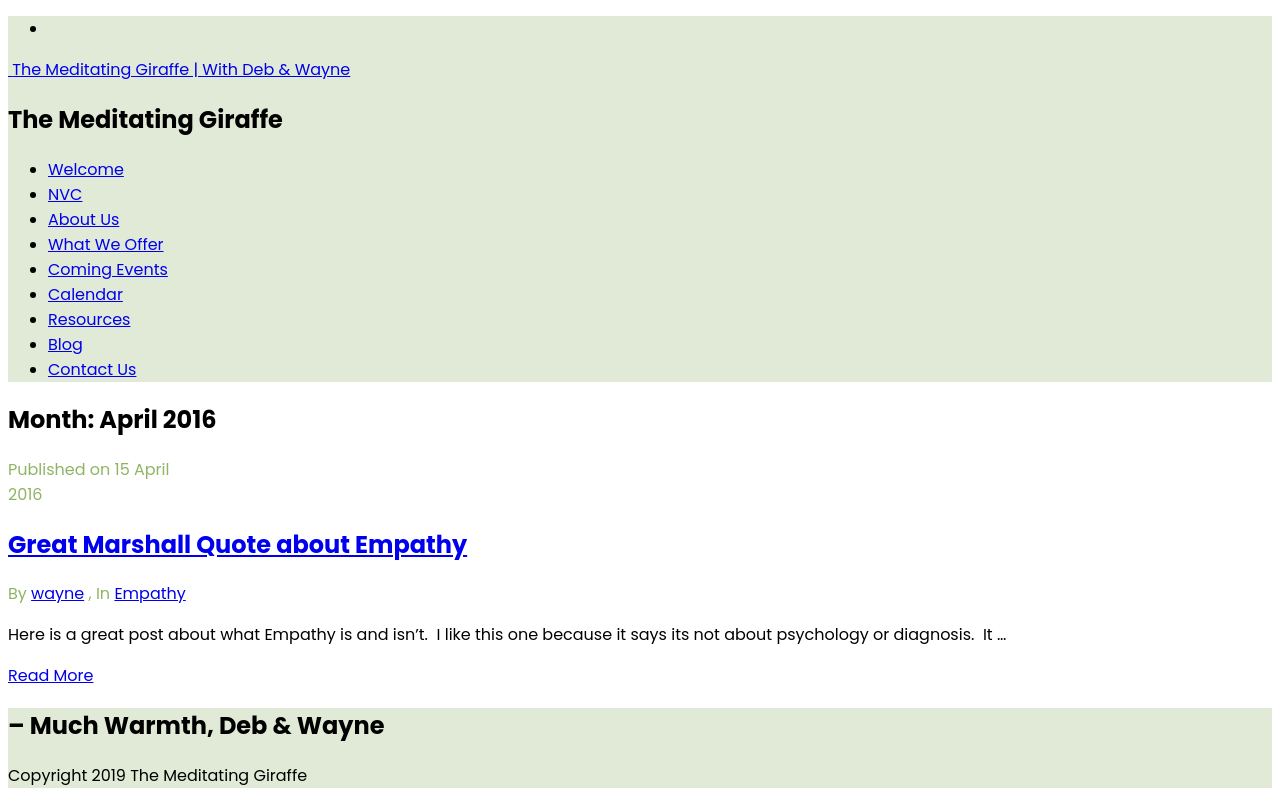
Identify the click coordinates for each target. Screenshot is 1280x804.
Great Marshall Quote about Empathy (237, 544)
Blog (65, 344)
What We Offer (106, 244)
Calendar (85, 294)
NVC (65, 194)
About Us (83, 219)
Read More (50, 675)
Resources (89, 319)
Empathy (149, 593)
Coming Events (108, 269)
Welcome (86, 169)
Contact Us (92, 369)
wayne (57, 593)
